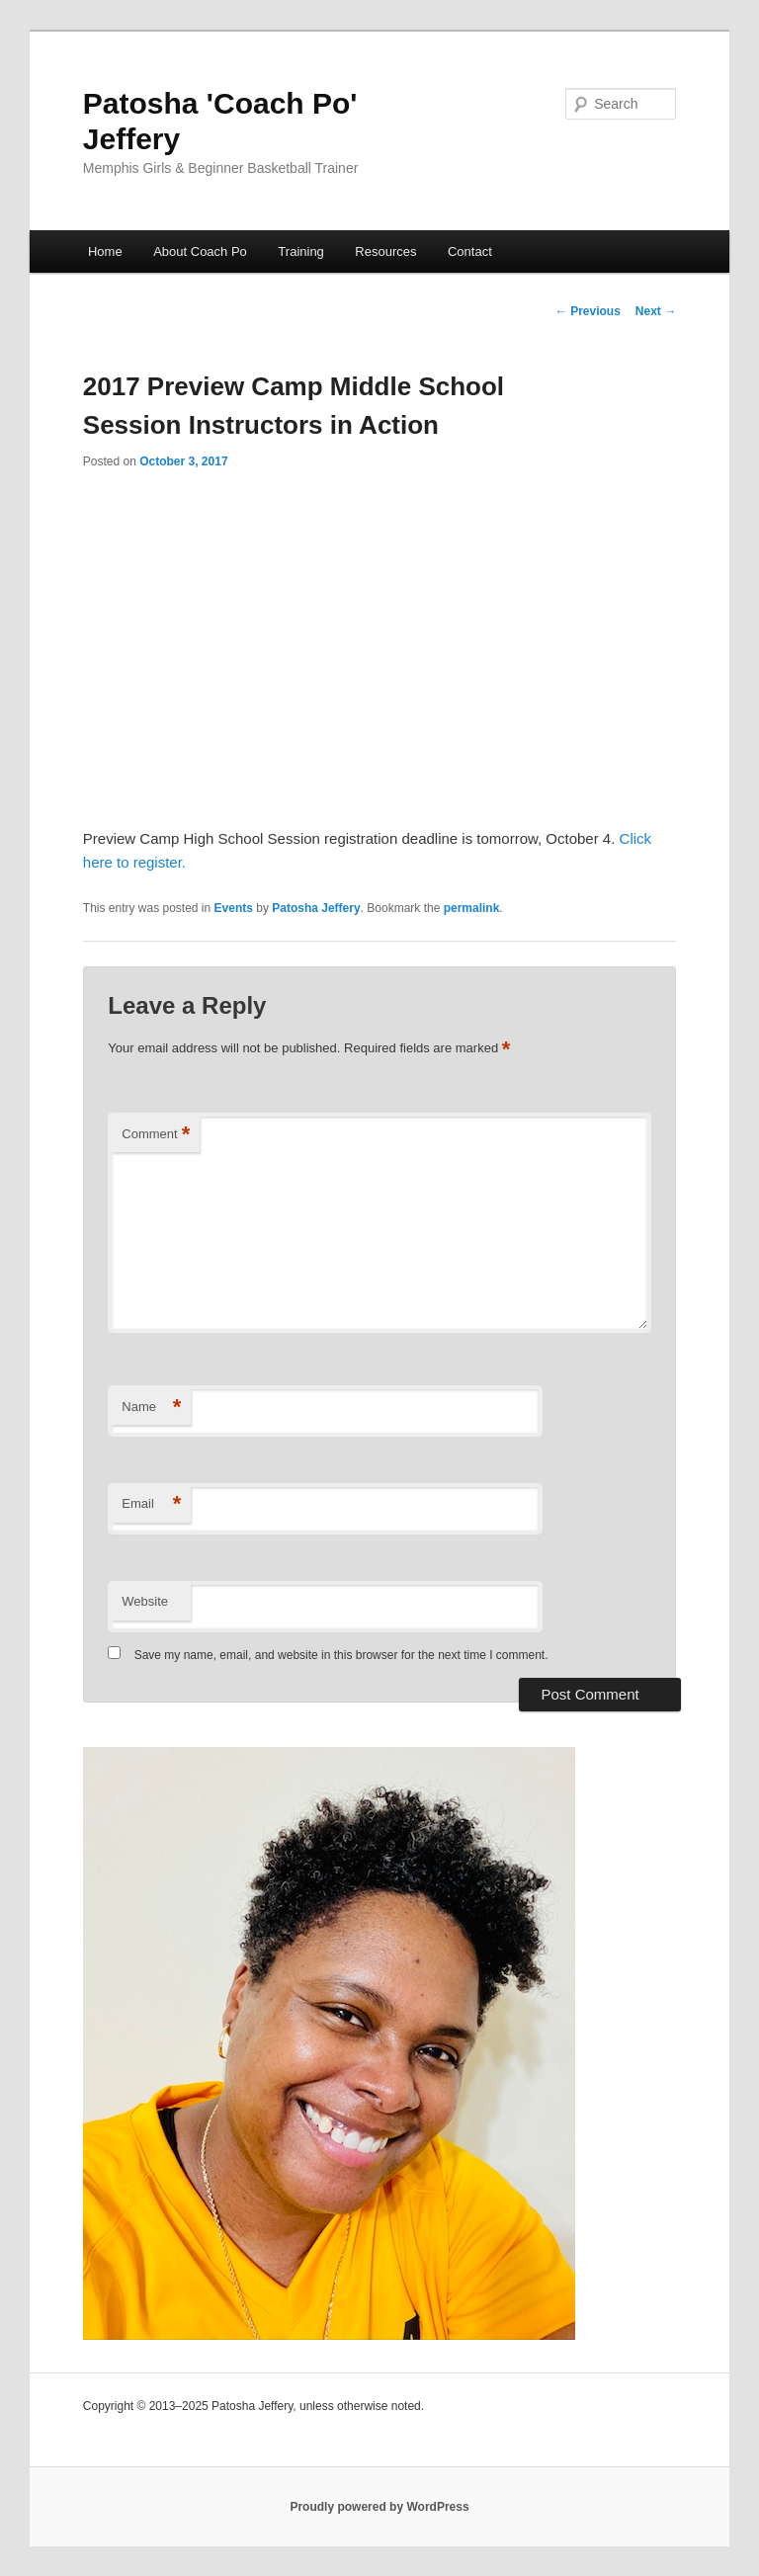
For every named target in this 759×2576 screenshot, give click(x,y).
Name (151, 1407)
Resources (385, 251)
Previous (588, 311)
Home (105, 251)
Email (151, 1504)
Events (233, 908)
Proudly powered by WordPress (379, 2507)
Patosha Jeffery (316, 908)
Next (655, 311)
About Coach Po (200, 251)
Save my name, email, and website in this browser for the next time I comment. (341, 1655)
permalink (472, 908)
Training (300, 251)
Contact (470, 251)
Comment (156, 1135)
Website (145, 1601)
